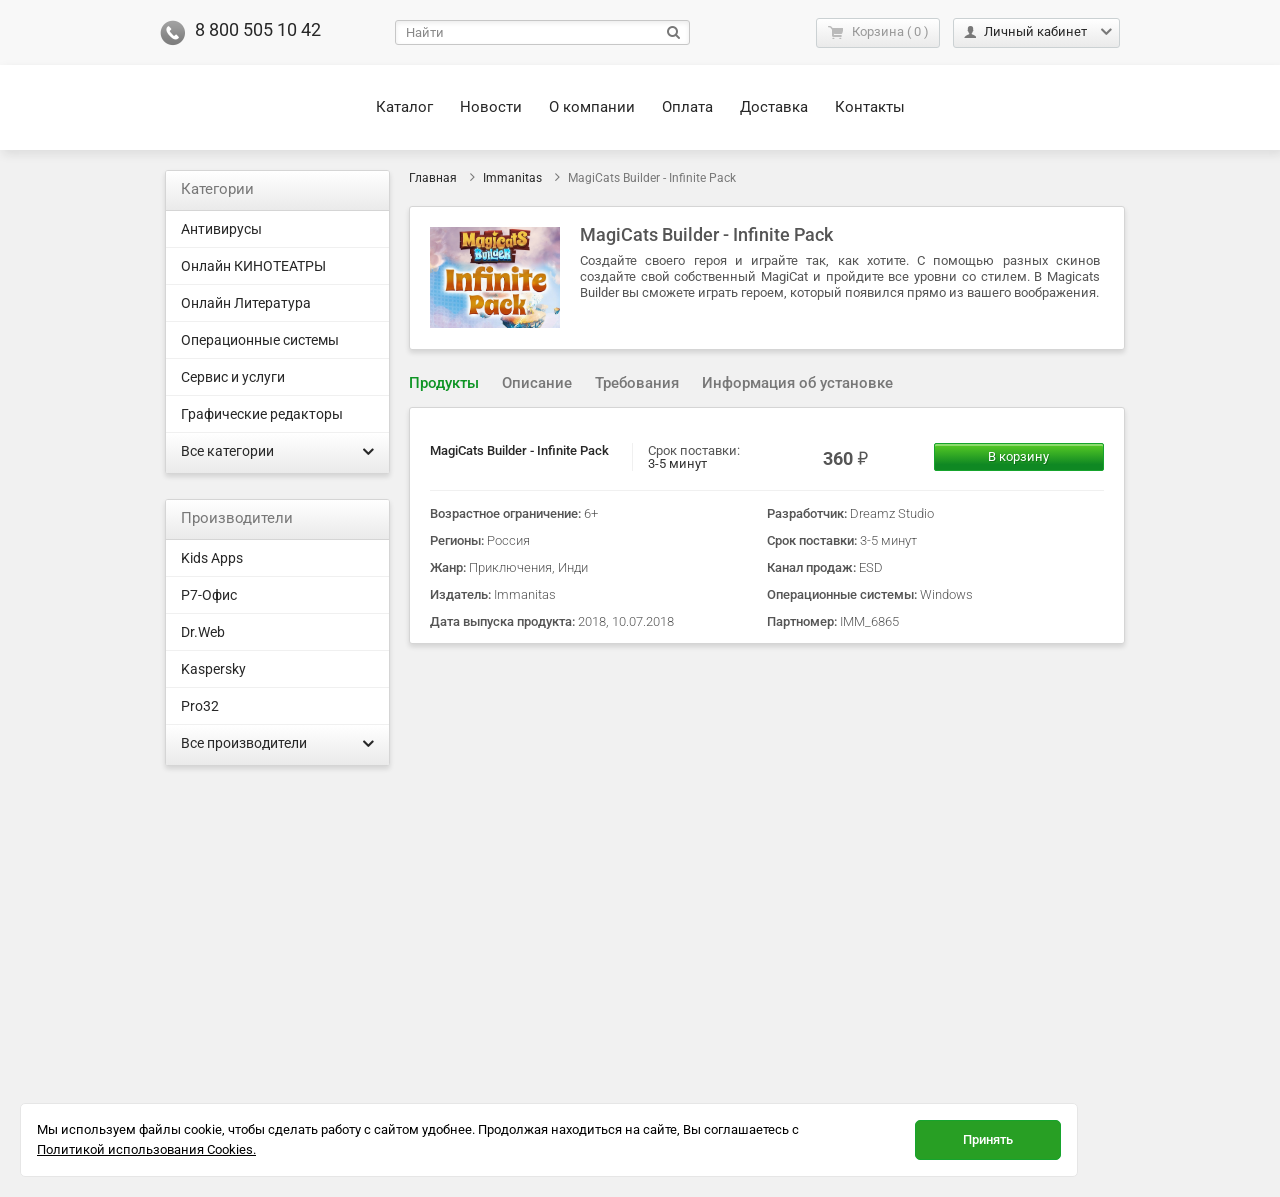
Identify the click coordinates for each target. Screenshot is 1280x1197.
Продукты (444, 383)
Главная (433, 178)
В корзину (1018, 456)
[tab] (444, 383)
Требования (637, 383)
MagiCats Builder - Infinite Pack (519, 450)
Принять (988, 1139)
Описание (537, 383)
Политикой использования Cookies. (146, 1149)
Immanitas (512, 178)
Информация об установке (797, 383)
